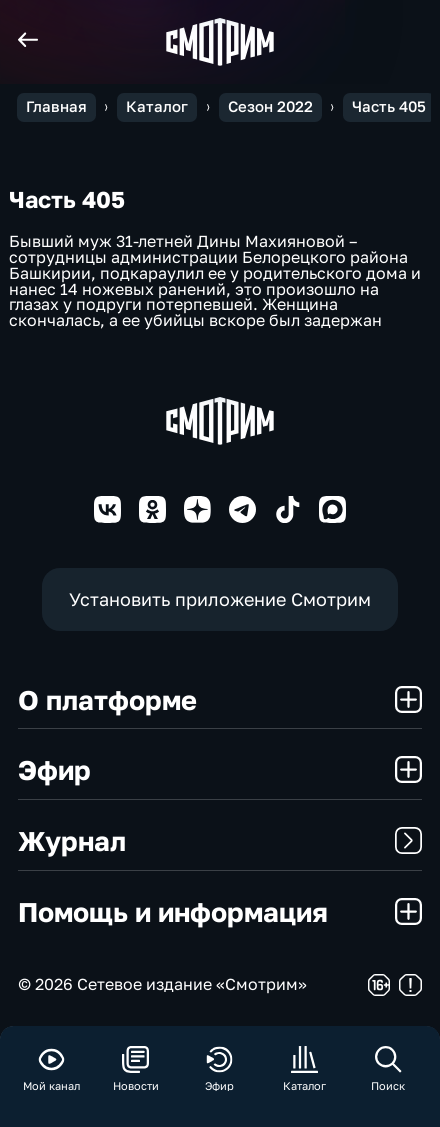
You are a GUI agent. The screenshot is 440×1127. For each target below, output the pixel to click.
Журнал (220, 840)
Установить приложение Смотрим (220, 599)
